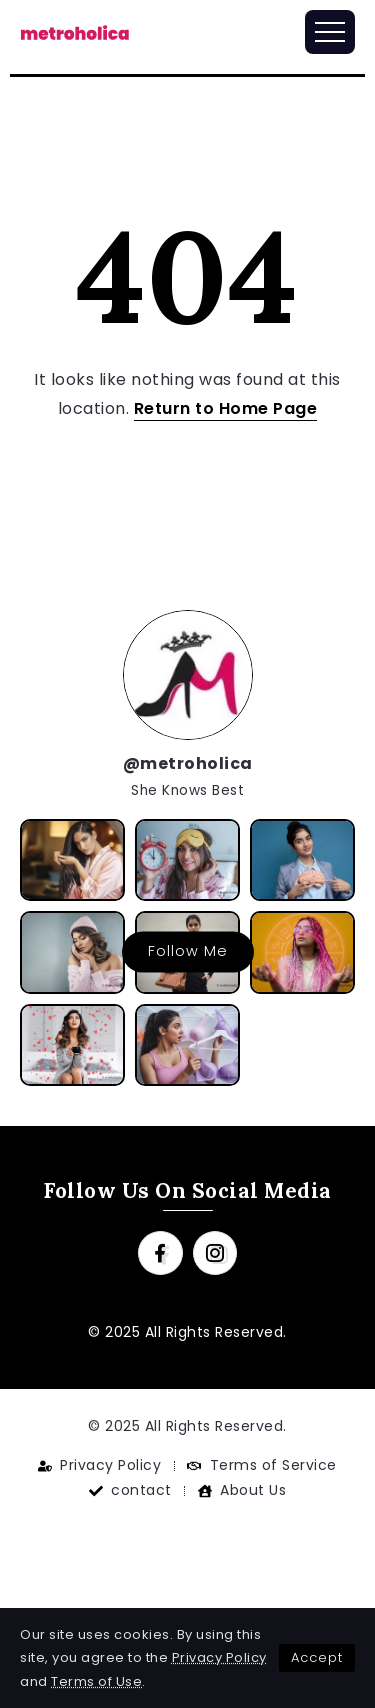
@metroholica (188, 763)
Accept (317, 1657)
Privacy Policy (219, 1657)
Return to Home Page (226, 408)
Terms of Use (96, 1681)
